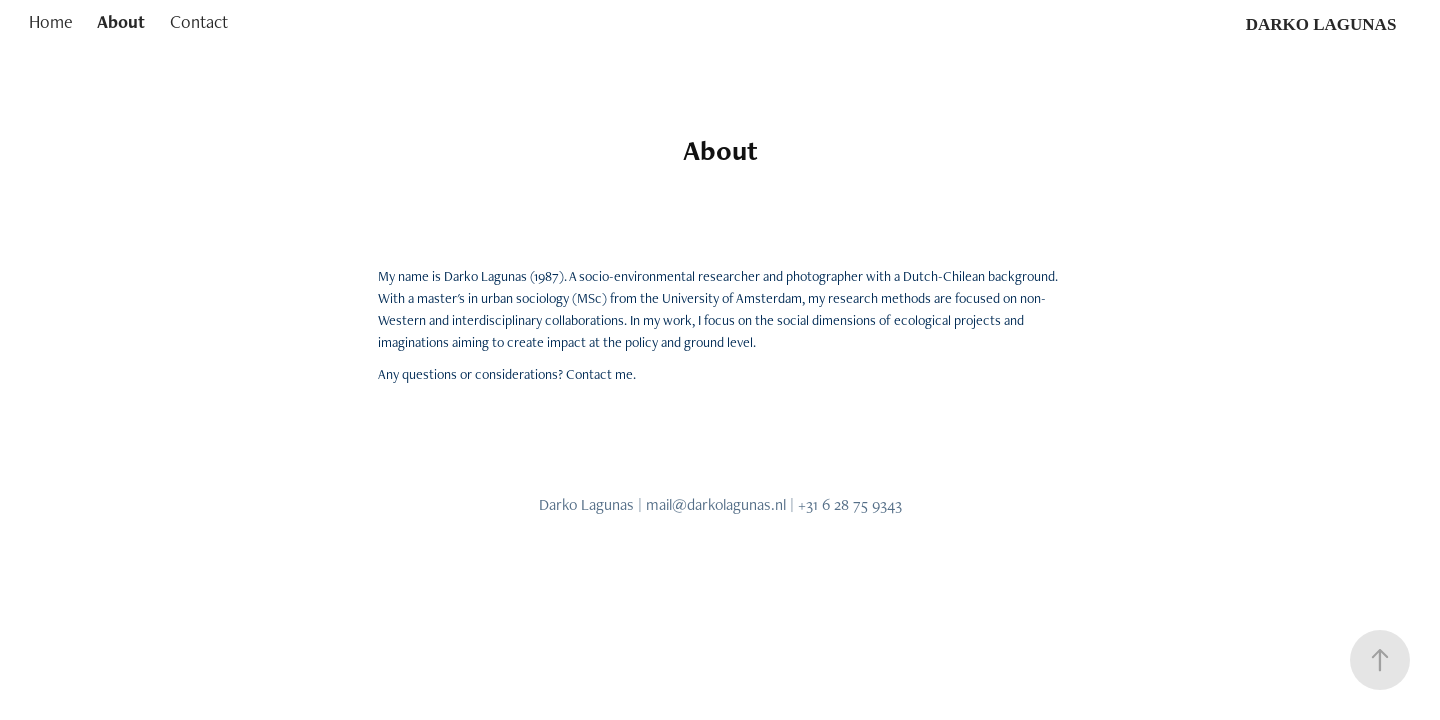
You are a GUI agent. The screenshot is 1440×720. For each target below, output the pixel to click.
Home (51, 21)
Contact (199, 21)
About (121, 21)
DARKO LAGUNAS (1321, 24)
